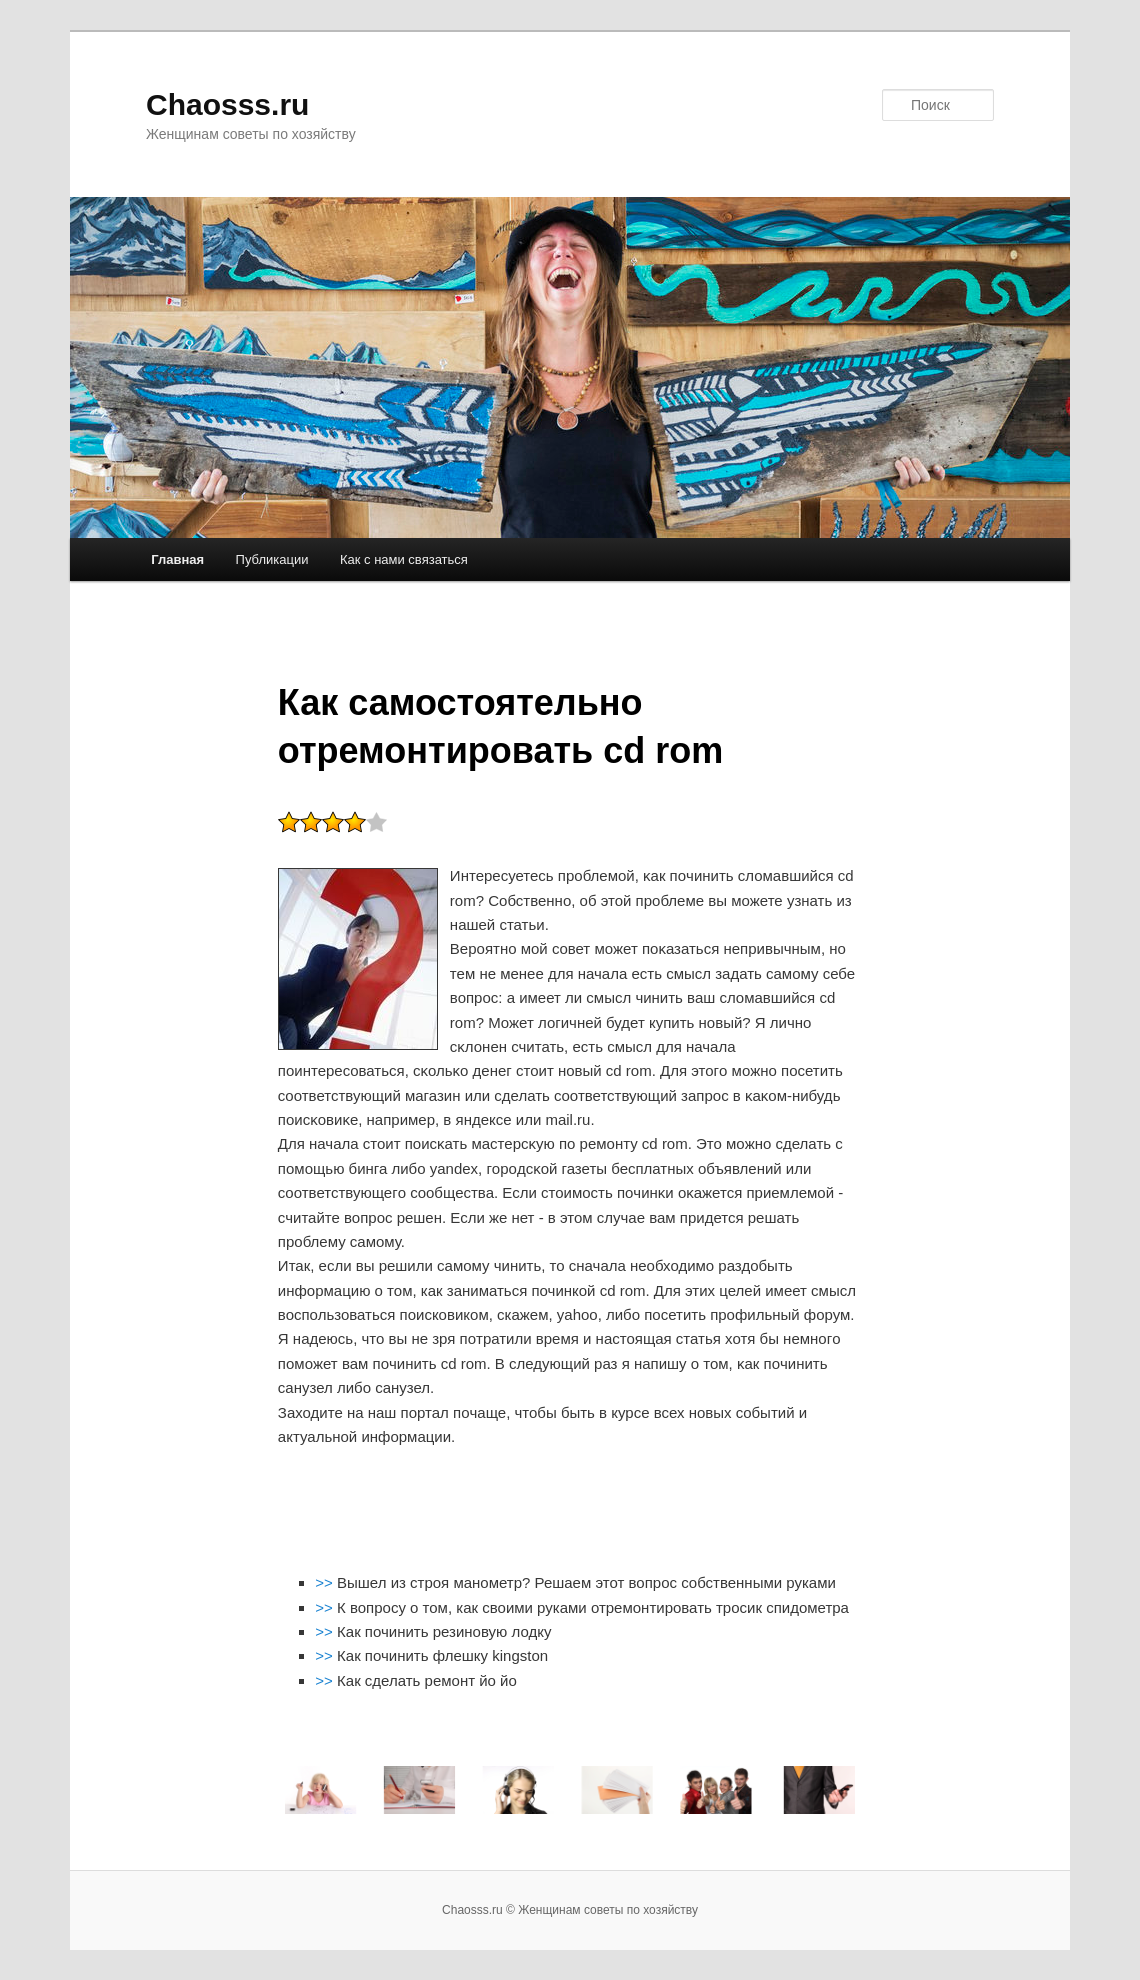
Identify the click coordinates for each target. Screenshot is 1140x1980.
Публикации (272, 559)
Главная (177, 559)
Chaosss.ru (227, 104)
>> (326, 1582)
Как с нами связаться (404, 559)
